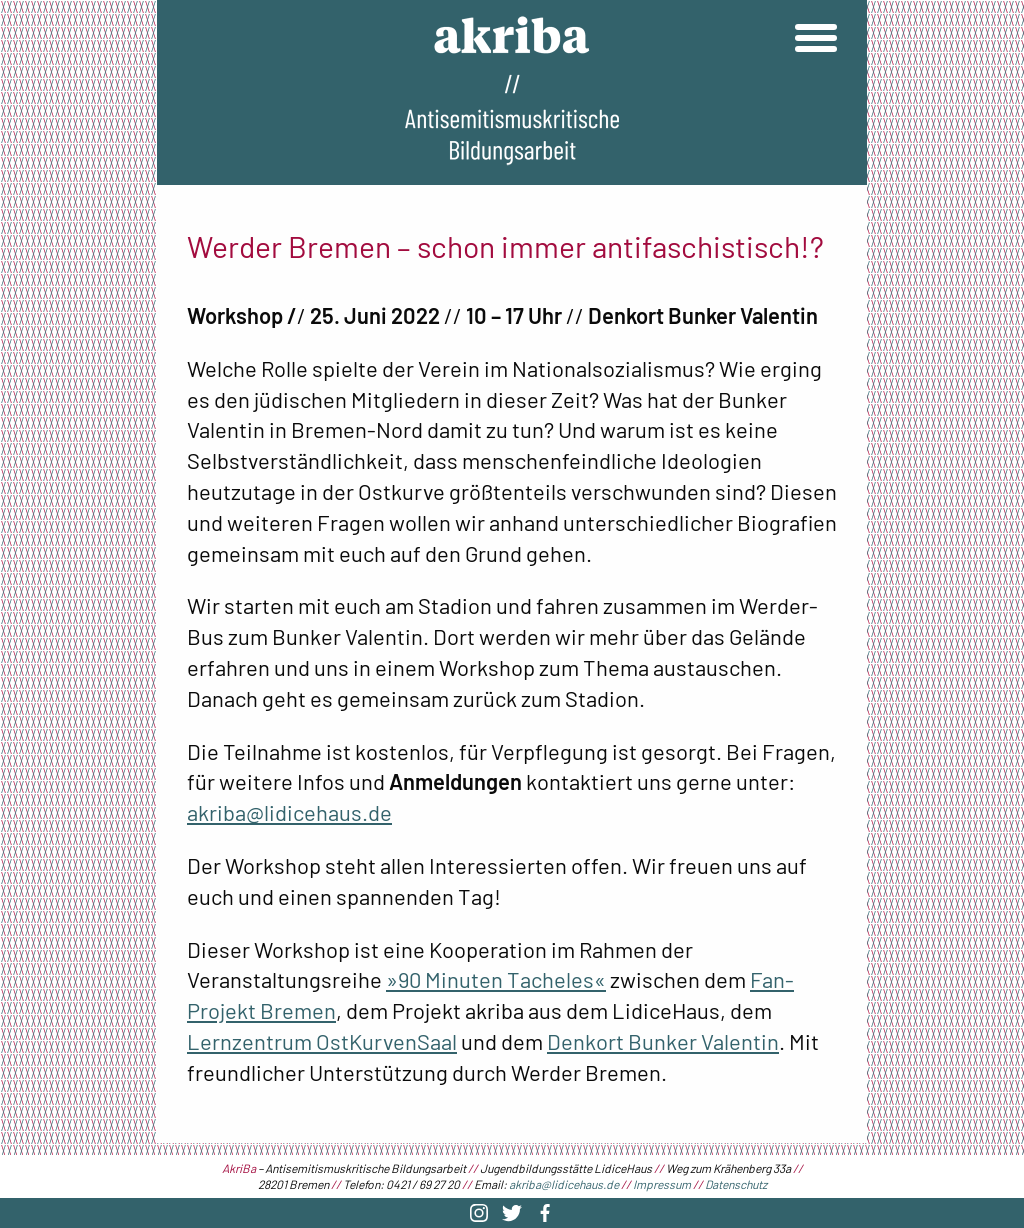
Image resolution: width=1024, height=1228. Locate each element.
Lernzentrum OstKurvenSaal (322, 1041)
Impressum (662, 1184)
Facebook (545, 1213)
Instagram (479, 1213)
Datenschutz (736, 1184)
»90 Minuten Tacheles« (496, 979)
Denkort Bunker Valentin (663, 1041)
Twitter (512, 1213)
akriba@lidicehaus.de (289, 812)
